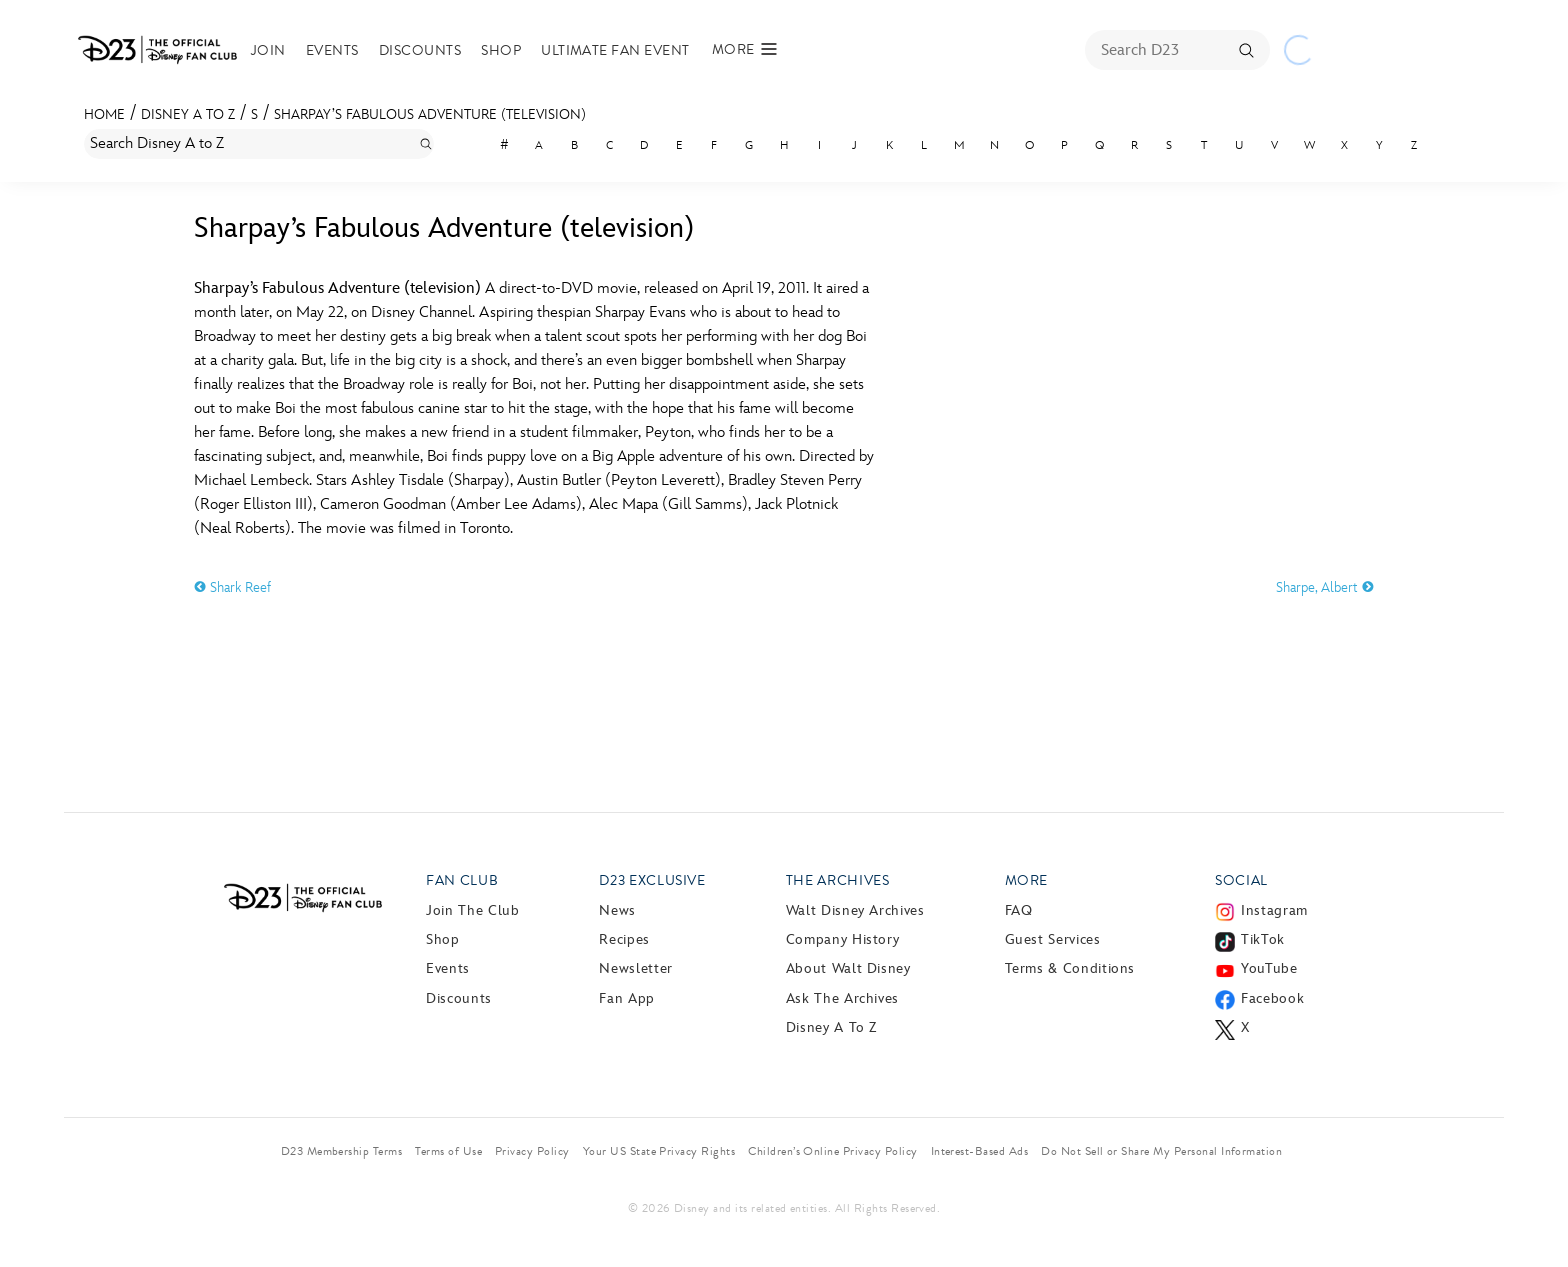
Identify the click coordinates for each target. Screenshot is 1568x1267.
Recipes (624, 939)
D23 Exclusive (652, 880)
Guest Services (1053, 939)
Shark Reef (232, 587)
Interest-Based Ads (980, 1151)
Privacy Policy (532, 1151)
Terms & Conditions (1070, 968)
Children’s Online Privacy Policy (832, 1151)
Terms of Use (448, 1151)
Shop (501, 50)
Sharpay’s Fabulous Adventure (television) (430, 114)
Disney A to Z (188, 114)
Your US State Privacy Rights (659, 1151)
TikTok (1263, 939)
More (1027, 880)
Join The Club (472, 910)
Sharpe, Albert (1325, 587)
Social (1241, 880)
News (617, 910)
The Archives (838, 880)
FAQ (1019, 910)
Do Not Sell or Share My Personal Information (1161, 1151)
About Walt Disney (848, 968)
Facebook (1272, 998)
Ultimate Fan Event (615, 50)
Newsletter (635, 968)
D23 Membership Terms (342, 1151)
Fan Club (462, 880)
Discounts (420, 50)
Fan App (626, 998)
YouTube (1269, 968)
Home (104, 114)
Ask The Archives (842, 998)
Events (332, 50)
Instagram (1274, 910)
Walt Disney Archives (855, 910)
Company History (843, 939)
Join (268, 50)
